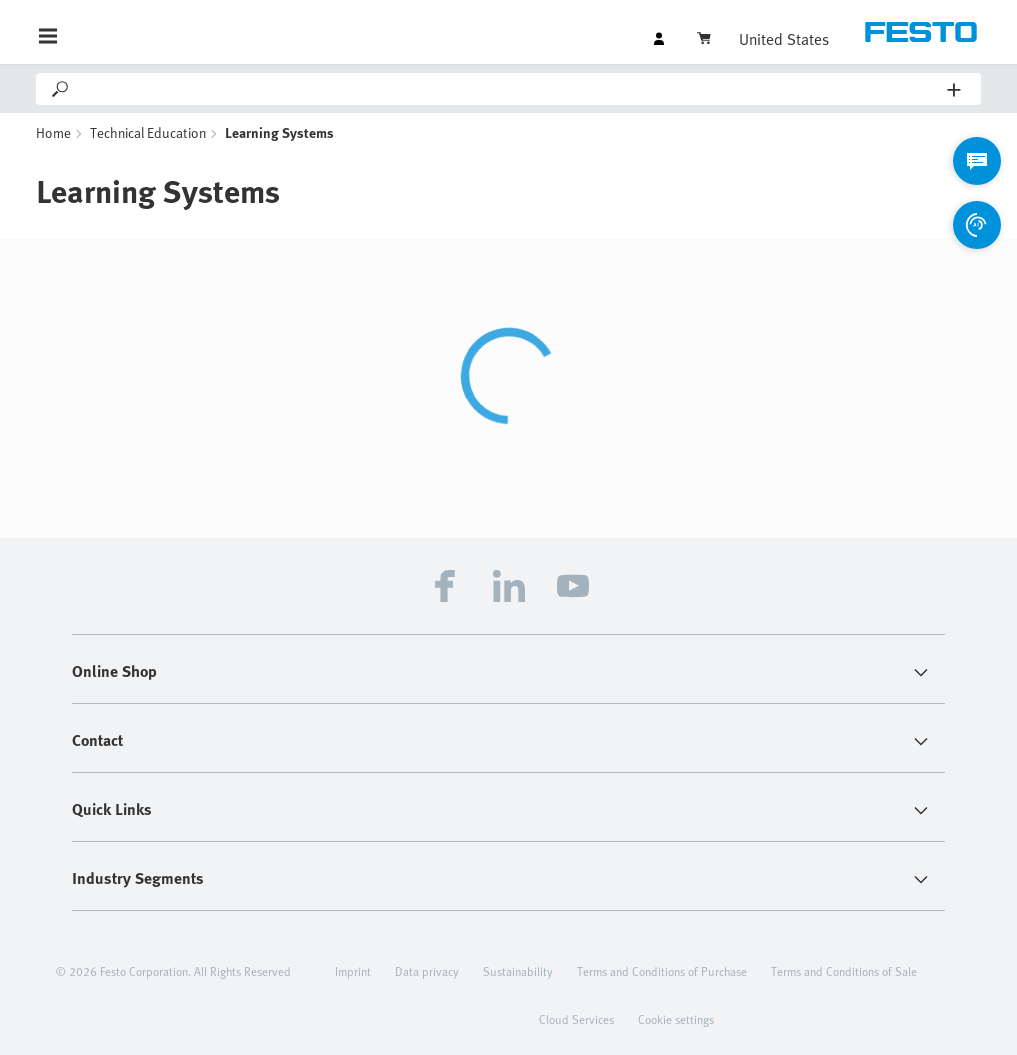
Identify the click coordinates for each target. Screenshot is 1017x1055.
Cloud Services (576, 1019)
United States (784, 39)
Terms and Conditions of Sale (844, 971)
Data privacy (427, 971)
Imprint (353, 971)
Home (53, 132)
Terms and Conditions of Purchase (662, 971)
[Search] (509, 89)
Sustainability (518, 971)
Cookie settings (676, 1019)
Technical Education (148, 132)
